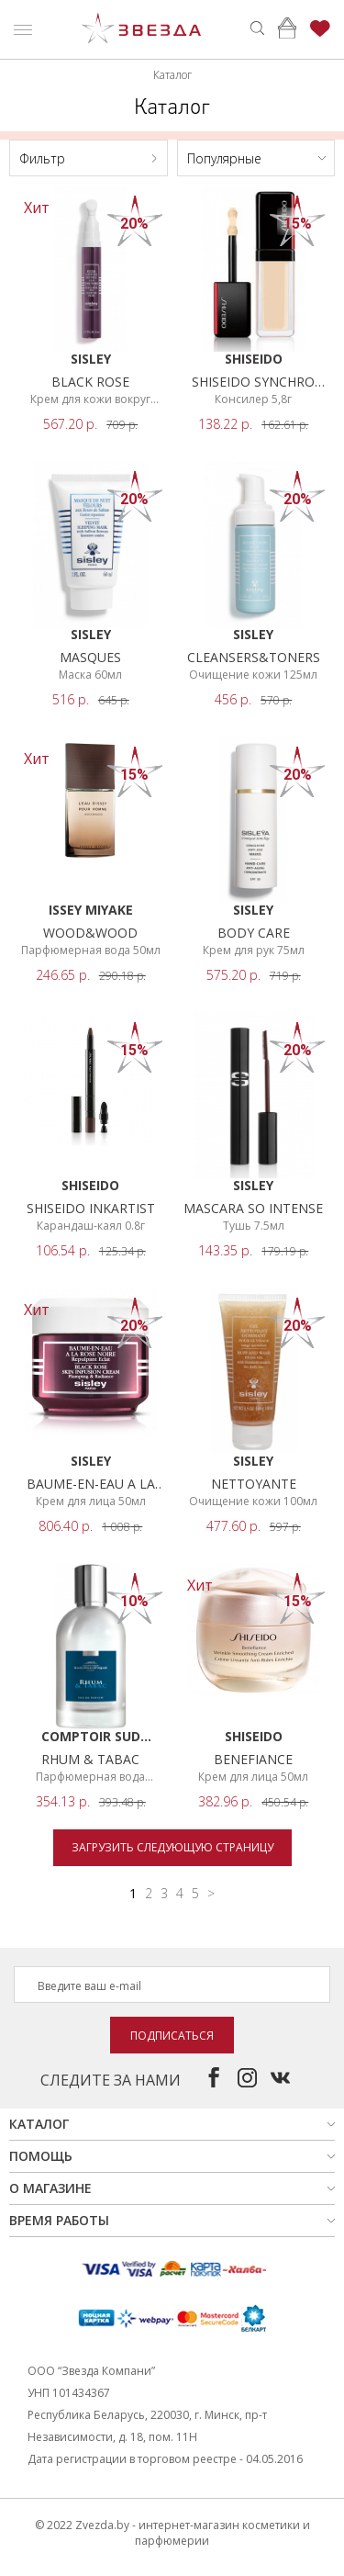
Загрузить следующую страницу (172, 1847)
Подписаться (172, 2035)
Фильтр (42, 158)
